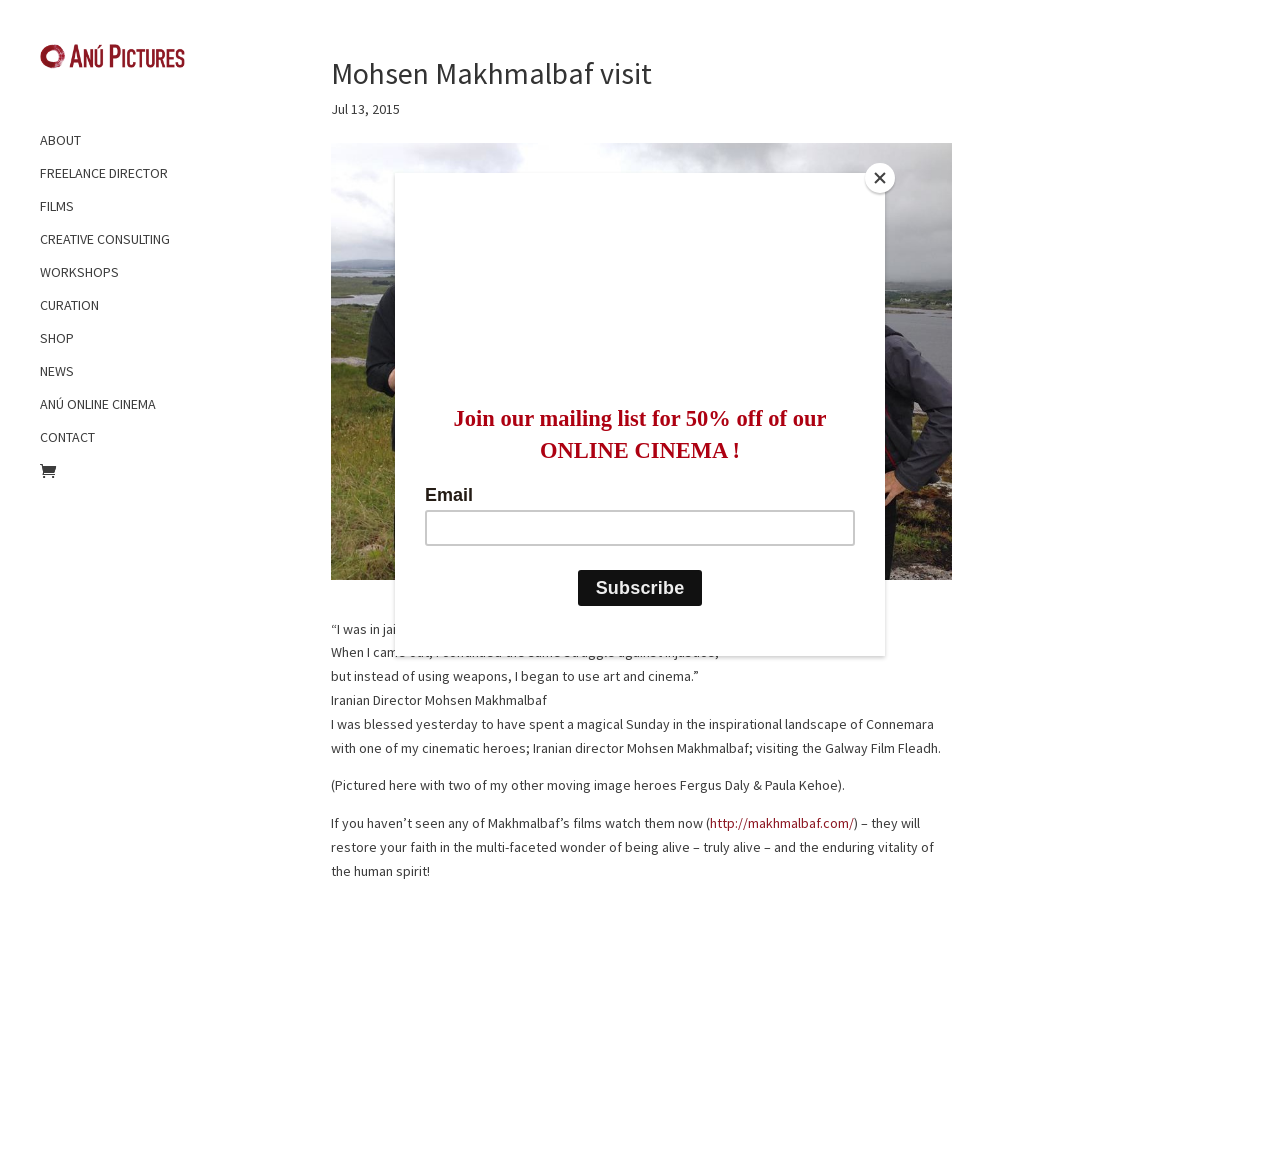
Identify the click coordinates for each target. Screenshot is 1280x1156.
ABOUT (60, 140)
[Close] (880, 178)
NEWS (57, 371)
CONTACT (67, 437)
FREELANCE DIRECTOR (104, 173)
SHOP (57, 338)
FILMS (57, 206)
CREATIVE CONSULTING (105, 239)
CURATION (69, 305)
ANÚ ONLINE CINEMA (98, 404)
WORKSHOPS (79, 272)
